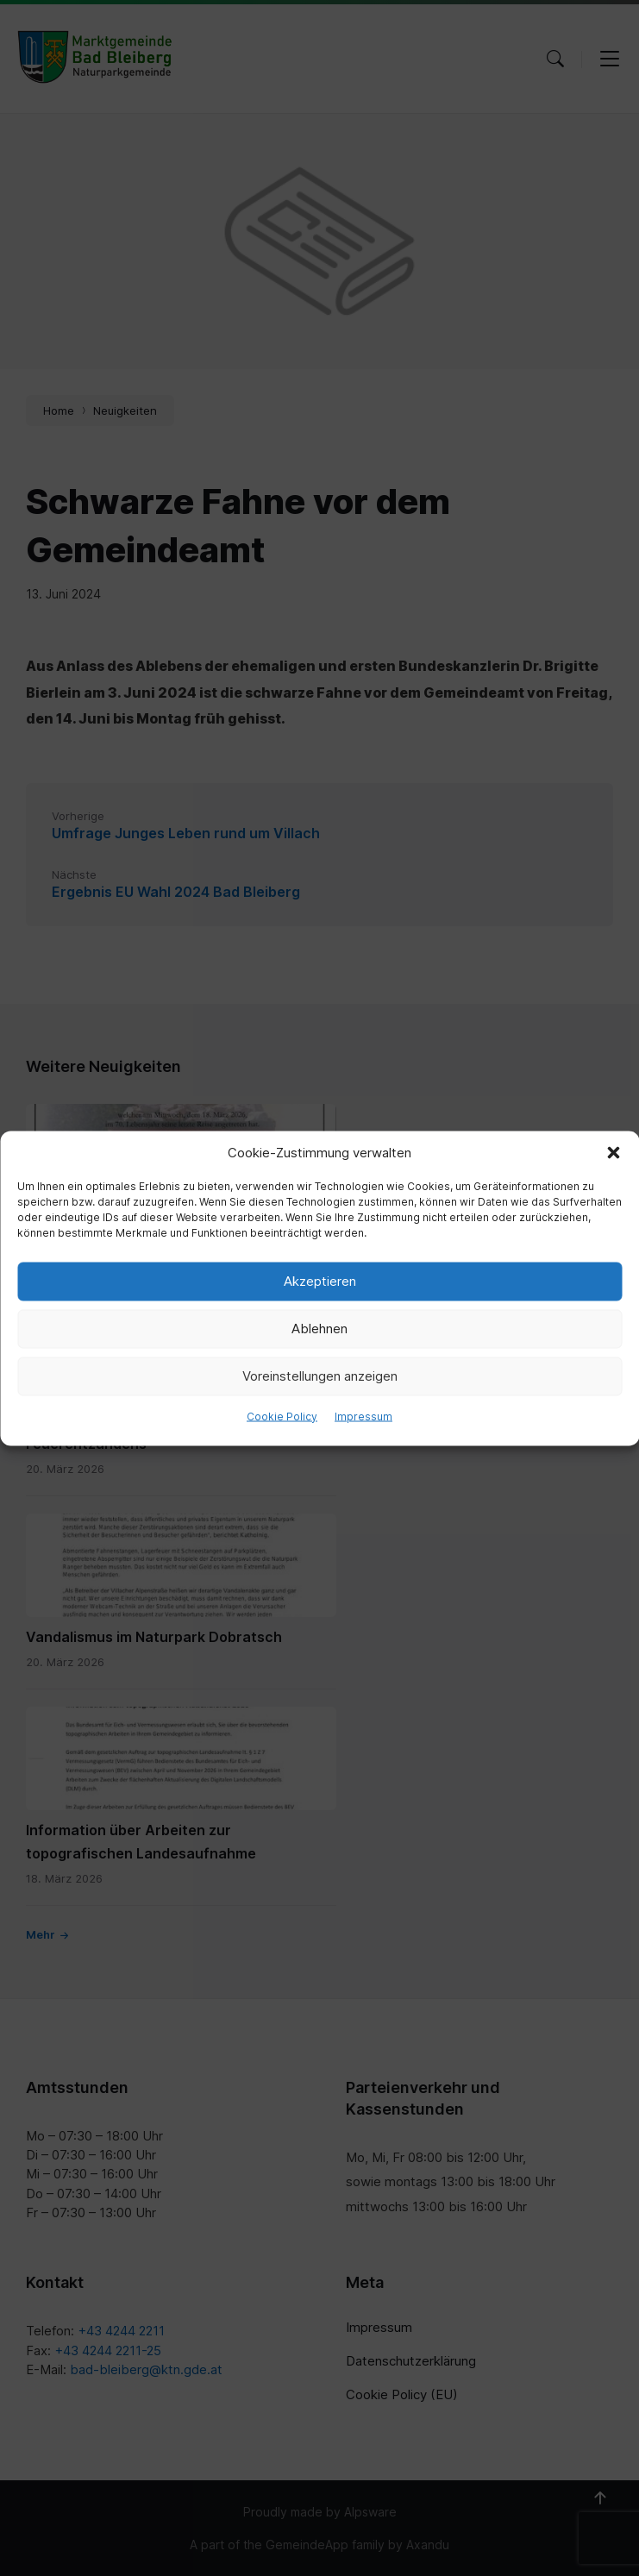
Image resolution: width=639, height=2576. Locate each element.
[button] (613, 1152)
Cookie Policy (282, 1415)
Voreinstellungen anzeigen (320, 1376)
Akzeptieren (320, 1281)
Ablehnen (319, 1328)
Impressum (363, 1415)
